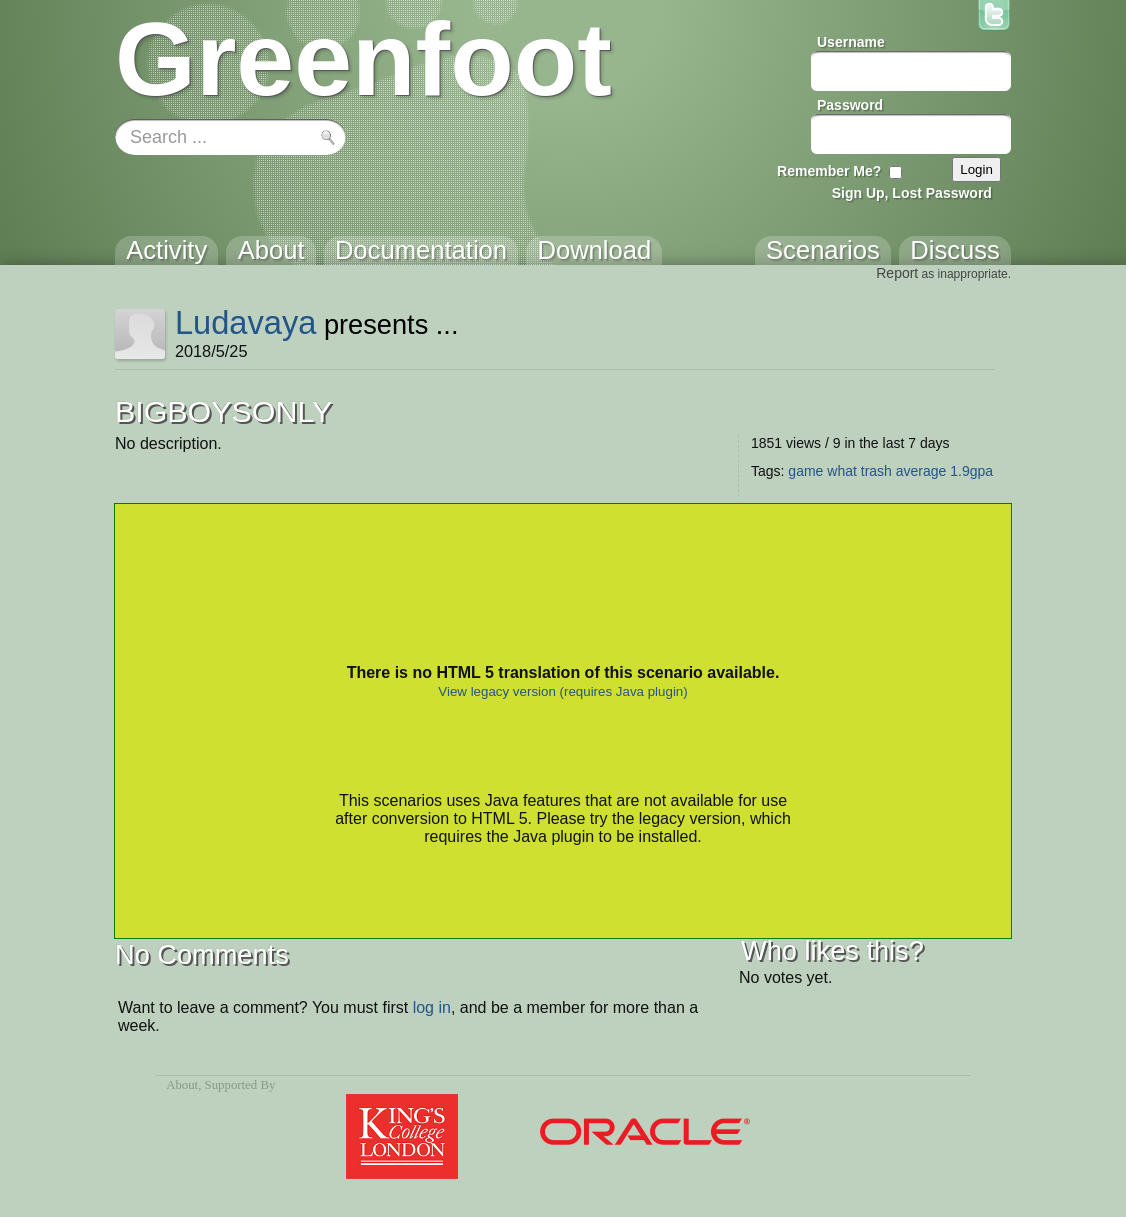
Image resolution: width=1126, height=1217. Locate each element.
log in (432, 1007)
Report (897, 273)
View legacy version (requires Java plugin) (562, 691)
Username (851, 42)
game (805, 471)
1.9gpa (971, 471)
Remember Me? (829, 171)
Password (850, 105)
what (842, 471)
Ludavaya (246, 322)
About (182, 1085)
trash (876, 471)
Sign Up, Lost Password (912, 193)
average (921, 471)
